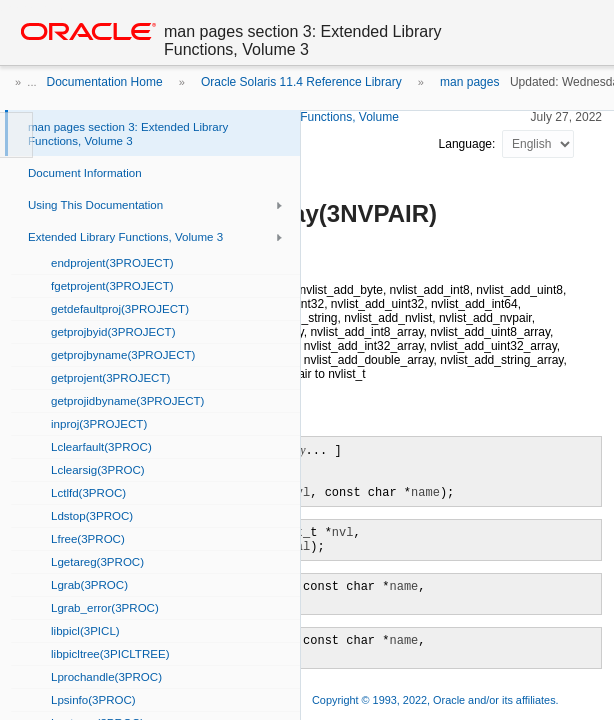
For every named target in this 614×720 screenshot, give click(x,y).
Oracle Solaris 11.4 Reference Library (301, 82)
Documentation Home (105, 82)
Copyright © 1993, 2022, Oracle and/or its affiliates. (437, 700)
